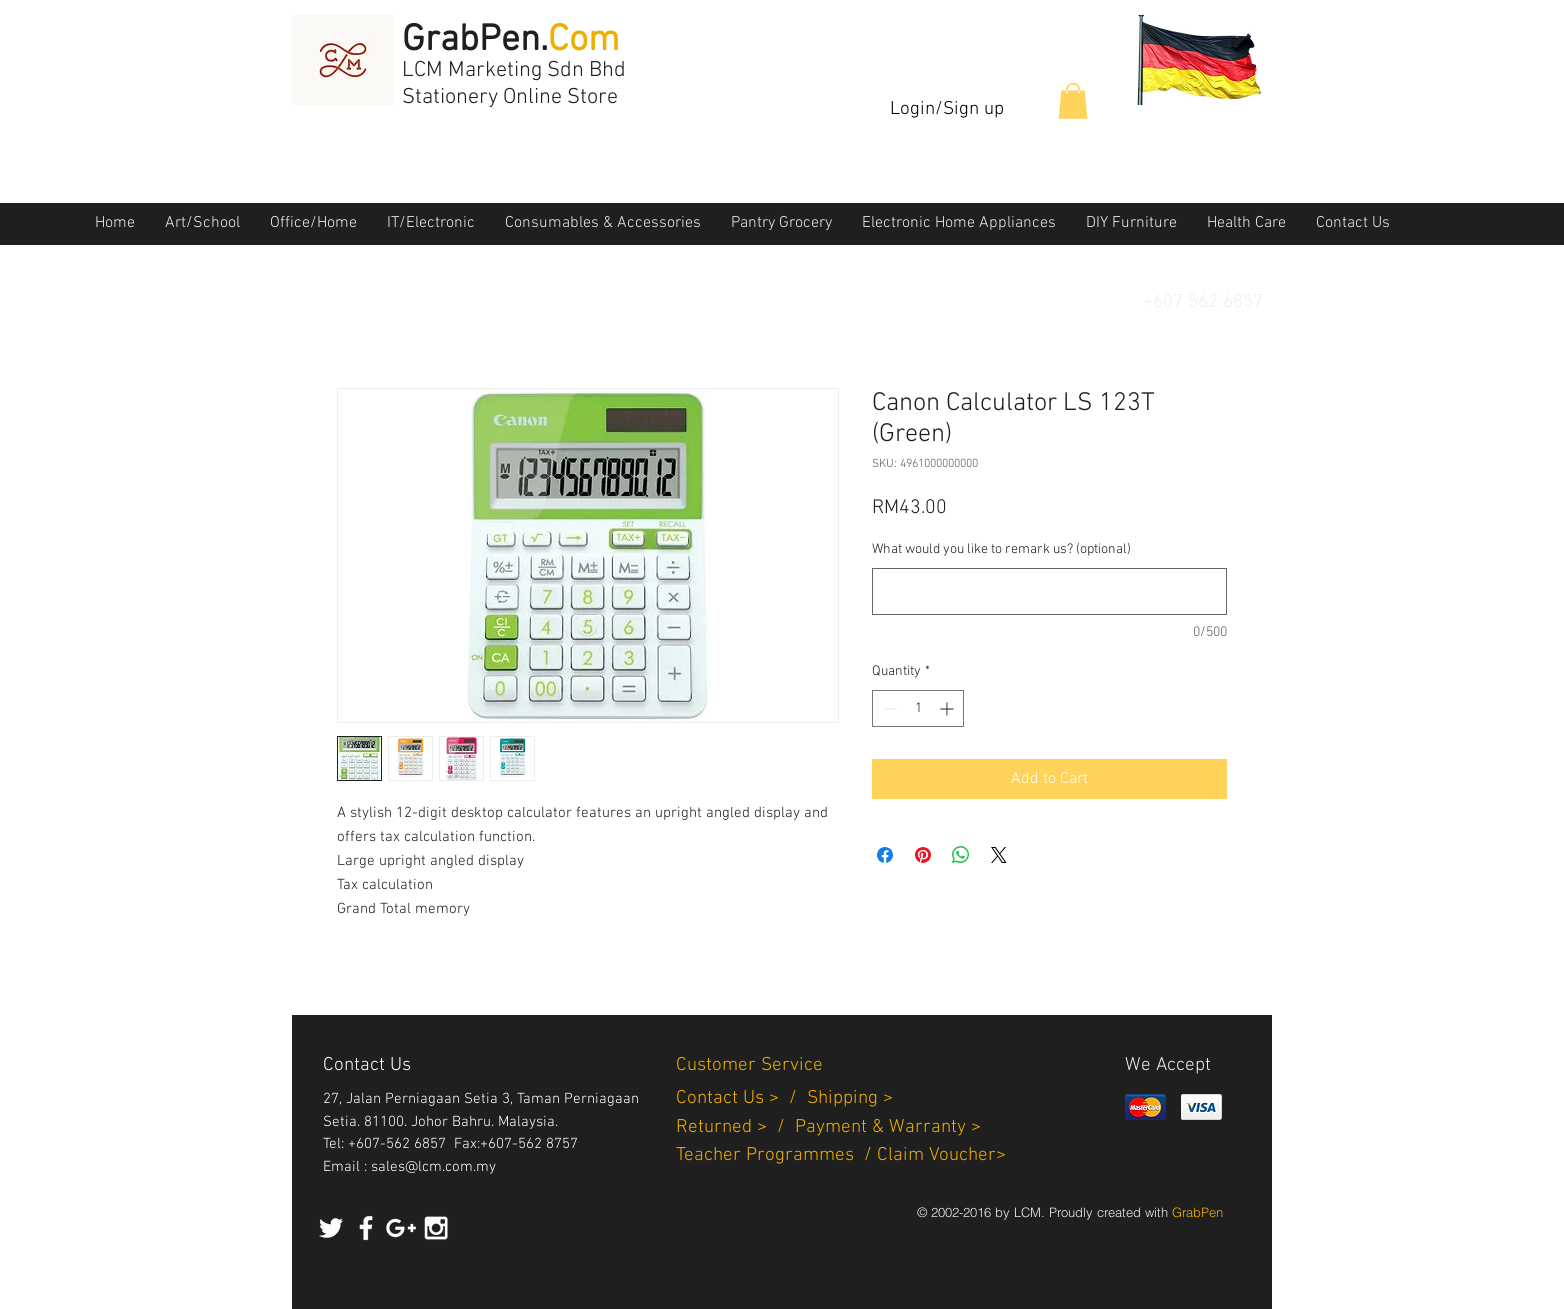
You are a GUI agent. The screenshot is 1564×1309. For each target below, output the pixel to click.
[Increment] (948, 708)
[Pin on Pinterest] (923, 855)
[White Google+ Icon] (401, 1228)
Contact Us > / (741, 1098)
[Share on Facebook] (885, 855)
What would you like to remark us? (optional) (1001, 549)
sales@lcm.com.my (433, 1167)
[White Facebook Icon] (366, 1228)
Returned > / (735, 1127)
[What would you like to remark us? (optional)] (1049, 591)
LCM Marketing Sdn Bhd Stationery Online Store (514, 84)
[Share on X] (999, 855)
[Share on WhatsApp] (961, 855)
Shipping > (850, 1098)
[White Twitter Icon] (331, 1228)
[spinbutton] (918, 708)
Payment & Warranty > (888, 1127)
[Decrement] (887, 708)
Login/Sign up (947, 109)
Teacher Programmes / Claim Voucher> (841, 1155)
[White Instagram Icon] (436, 1228)
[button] (1073, 101)
